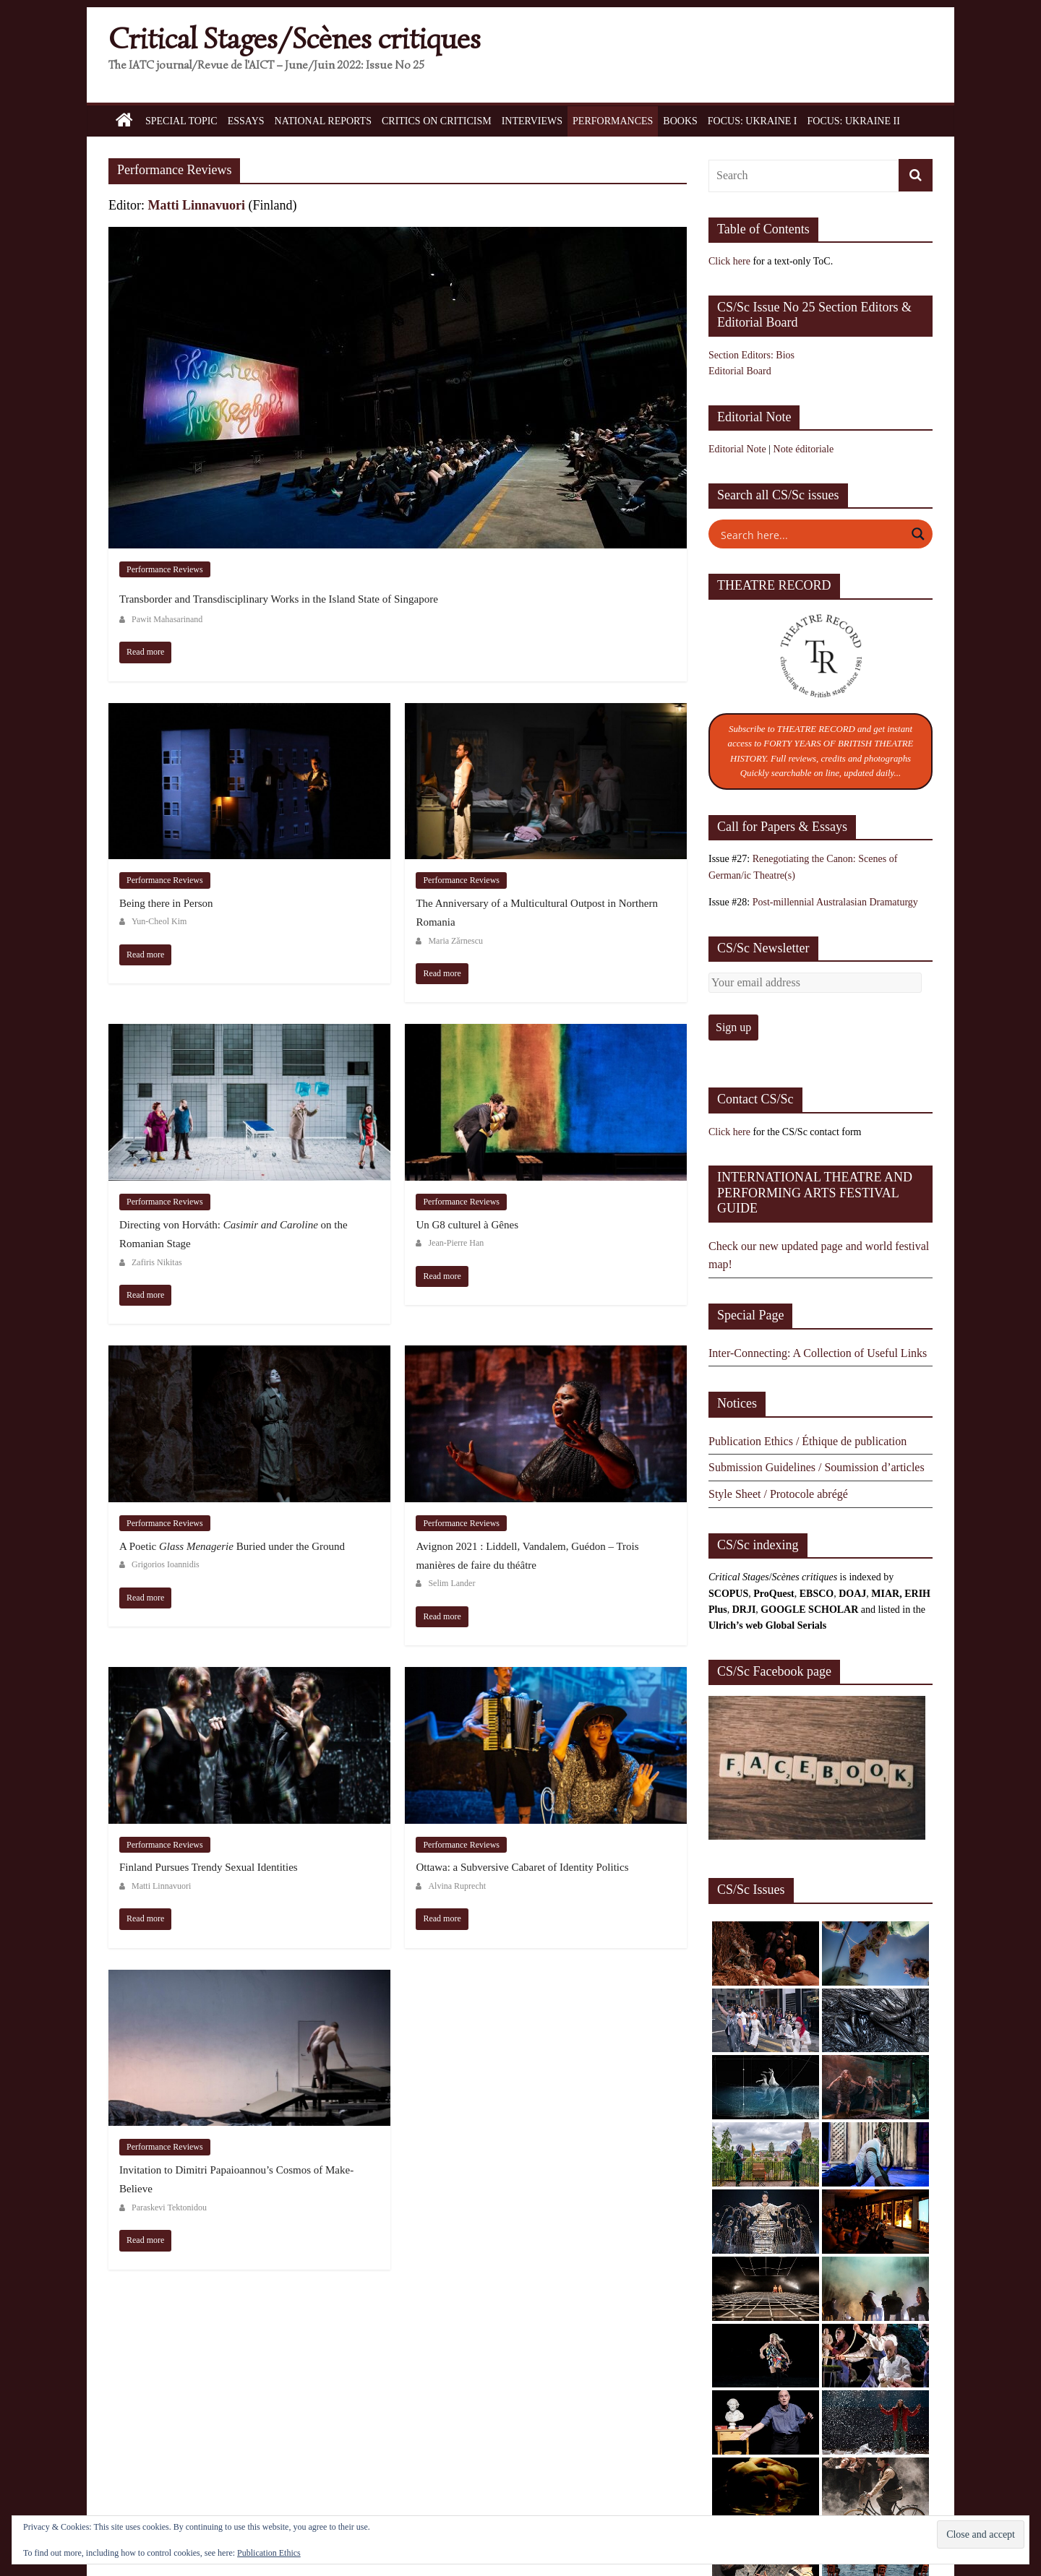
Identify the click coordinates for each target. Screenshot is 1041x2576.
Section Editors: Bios (751, 355)
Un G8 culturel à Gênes (467, 1225)
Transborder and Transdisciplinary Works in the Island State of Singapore (278, 599)
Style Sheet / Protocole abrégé (778, 1494)
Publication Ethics (269, 2553)
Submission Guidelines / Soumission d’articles (816, 1467)
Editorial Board (739, 371)
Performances (613, 121)
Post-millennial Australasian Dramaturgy (835, 902)
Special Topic (181, 121)
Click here (729, 261)
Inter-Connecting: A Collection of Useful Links (817, 1353)
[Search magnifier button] (918, 534)
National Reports (323, 121)
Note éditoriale (804, 449)
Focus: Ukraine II (853, 121)
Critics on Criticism (437, 121)
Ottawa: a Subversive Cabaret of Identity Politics (522, 1867)
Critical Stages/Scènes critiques (294, 39)
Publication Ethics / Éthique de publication (807, 1441)
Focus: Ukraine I (752, 121)
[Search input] (811, 534)
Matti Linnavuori (197, 205)
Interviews (532, 121)
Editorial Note (737, 449)
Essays (246, 121)
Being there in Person (166, 903)
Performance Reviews (165, 569)
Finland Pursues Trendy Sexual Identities (208, 1867)
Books (680, 121)
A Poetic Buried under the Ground (232, 1546)
